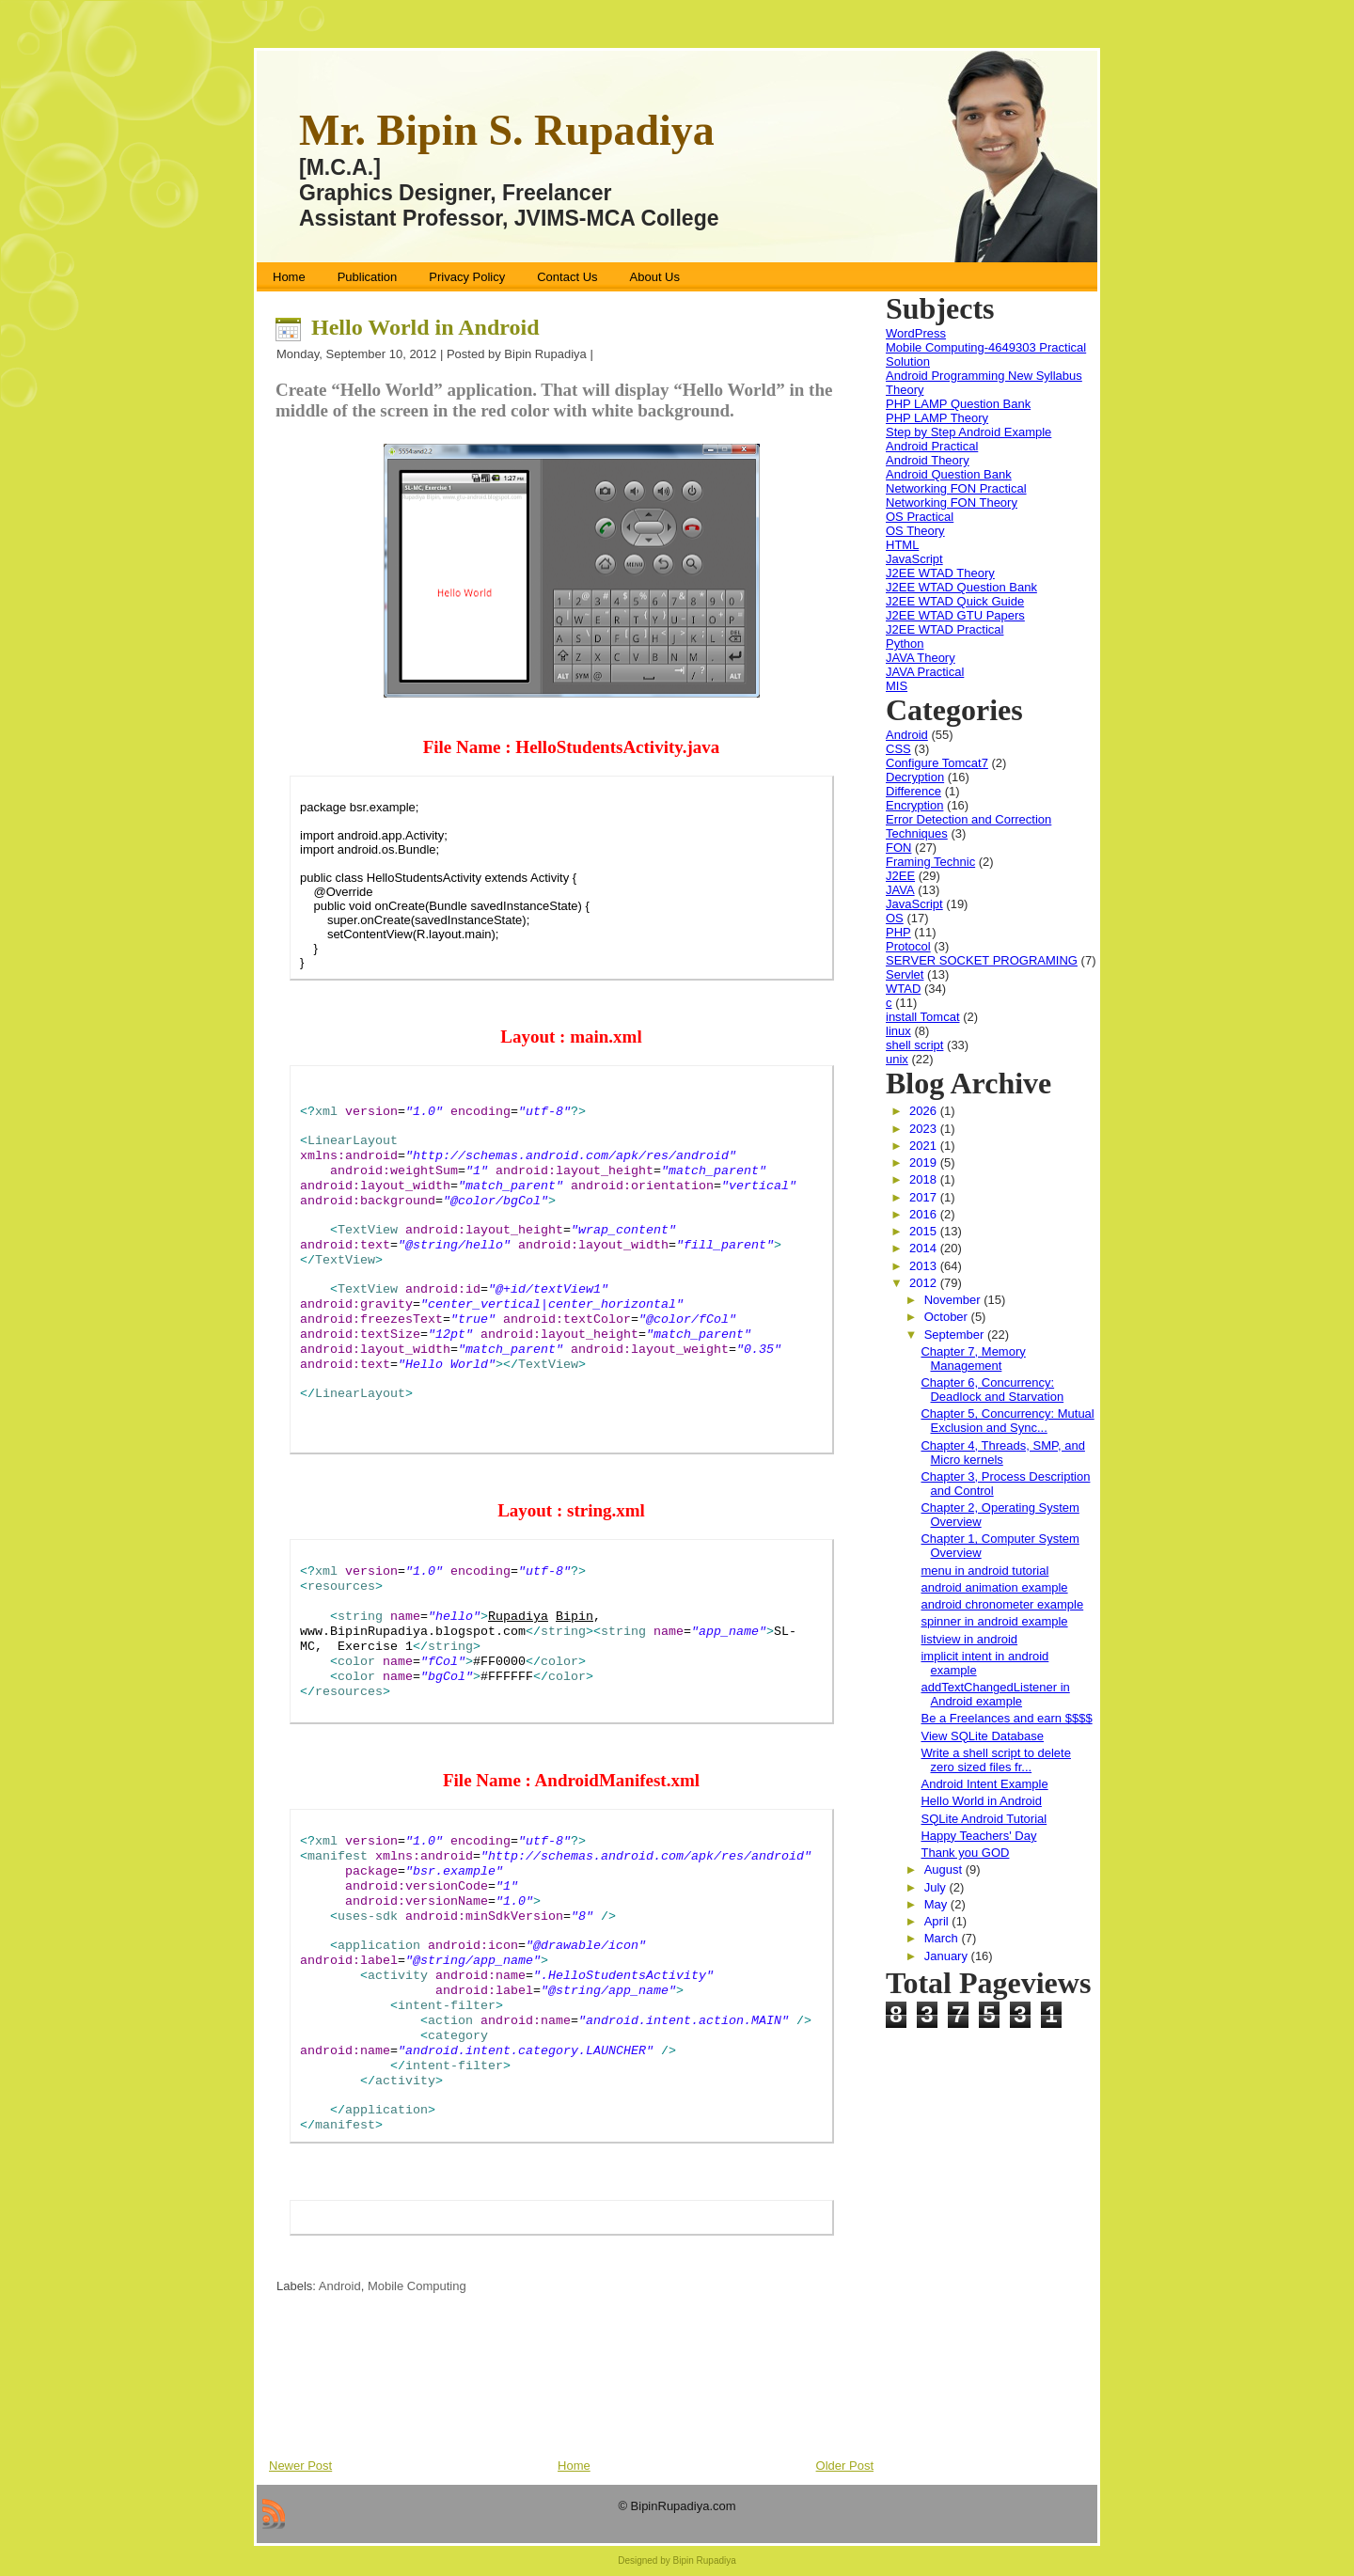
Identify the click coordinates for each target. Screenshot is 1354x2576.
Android (340, 2286)
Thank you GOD (965, 1853)
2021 (924, 1146)
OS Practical (919, 517)
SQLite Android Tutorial (984, 1819)
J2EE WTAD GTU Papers (955, 615)
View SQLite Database (982, 1736)
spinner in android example (994, 1621)
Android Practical (932, 446)
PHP (898, 932)
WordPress (916, 333)
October (947, 1317)
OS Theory (915, 531)
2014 (924, 1248)
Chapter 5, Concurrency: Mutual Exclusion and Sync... (1007, 1420)
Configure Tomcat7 (937, 763)
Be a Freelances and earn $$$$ (1006, 1718)
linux (898, 1031)
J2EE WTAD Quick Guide (955, 601)
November (954, 1300)
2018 (924, 1179)
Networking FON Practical (956, 488)
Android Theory (927, 460)
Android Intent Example (984, 1784)
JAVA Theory (920, 658)
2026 (924, 1111)
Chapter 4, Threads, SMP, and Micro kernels (1002, 1452)
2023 (924, 1129)
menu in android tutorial (984, 1570)
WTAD (903, 989)
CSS (898, 749)
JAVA (900, 890)
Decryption (915, 777)
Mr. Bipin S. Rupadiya (507, 130)
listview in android (969, 1639)
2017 (924, 1197)
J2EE (900, 876)
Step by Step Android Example (968, 432)
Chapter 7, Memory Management (973, 1358)
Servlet (904, 974)
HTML (902, 545)
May (937, 1904)
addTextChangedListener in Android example (995, 1694)
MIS (896, 686)
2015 (924, 1231)
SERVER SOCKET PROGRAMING (982, 960)
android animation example (994, 1587)
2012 (924, 1283)
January (947, 1956)
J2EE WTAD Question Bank (961, 587)
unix (897, 1059)
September (955, 1334)
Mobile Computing (417, 2286)
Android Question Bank (949, 474)
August (945, 1869)
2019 (924, 1162)
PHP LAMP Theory (937, 418)
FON (898, 847)
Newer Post (300, 2465)
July (937, 1887)
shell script (914, 1045)
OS (895, 918)
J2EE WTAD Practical (944, 629)
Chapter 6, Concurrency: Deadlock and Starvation (992, 1389)
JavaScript (914, 559)
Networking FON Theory (951, 502)
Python (904, 643)
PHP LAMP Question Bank (958, 404)
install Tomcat (923, 1017)
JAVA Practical (925, 672)
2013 (924, 1266)
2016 (924, 1214)
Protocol (908, 946)
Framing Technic (930, 862)
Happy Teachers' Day (978, 1836)
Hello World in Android (425, 327)
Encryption (914, 805)
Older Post (845, 2465)
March (943, 1938)
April (938, 1921)
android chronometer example (1002, 1604)
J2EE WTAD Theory (940, 573)
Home (574, 2465)
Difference (913, 791)
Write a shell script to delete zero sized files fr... (995, 1760)
